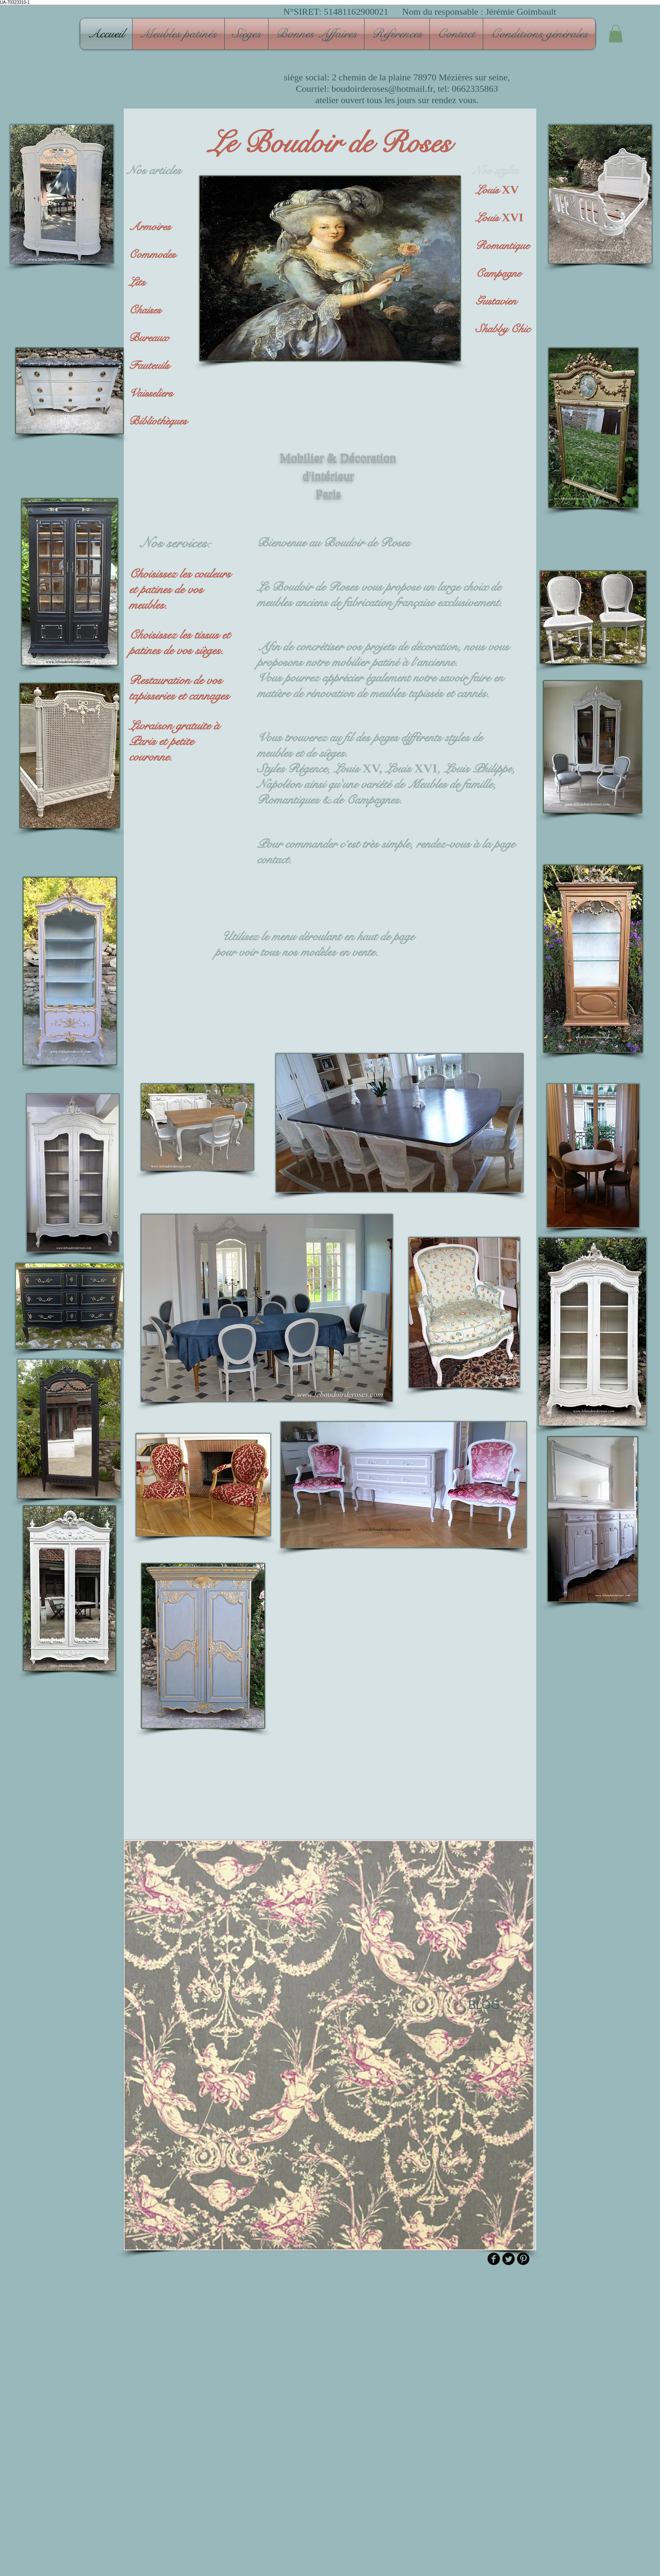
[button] (178, 34)
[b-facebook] (493, 2258)
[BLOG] (483, 2004)
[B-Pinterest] (523, 2258)
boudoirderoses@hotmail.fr (382, 88)
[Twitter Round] (508, 2258)
